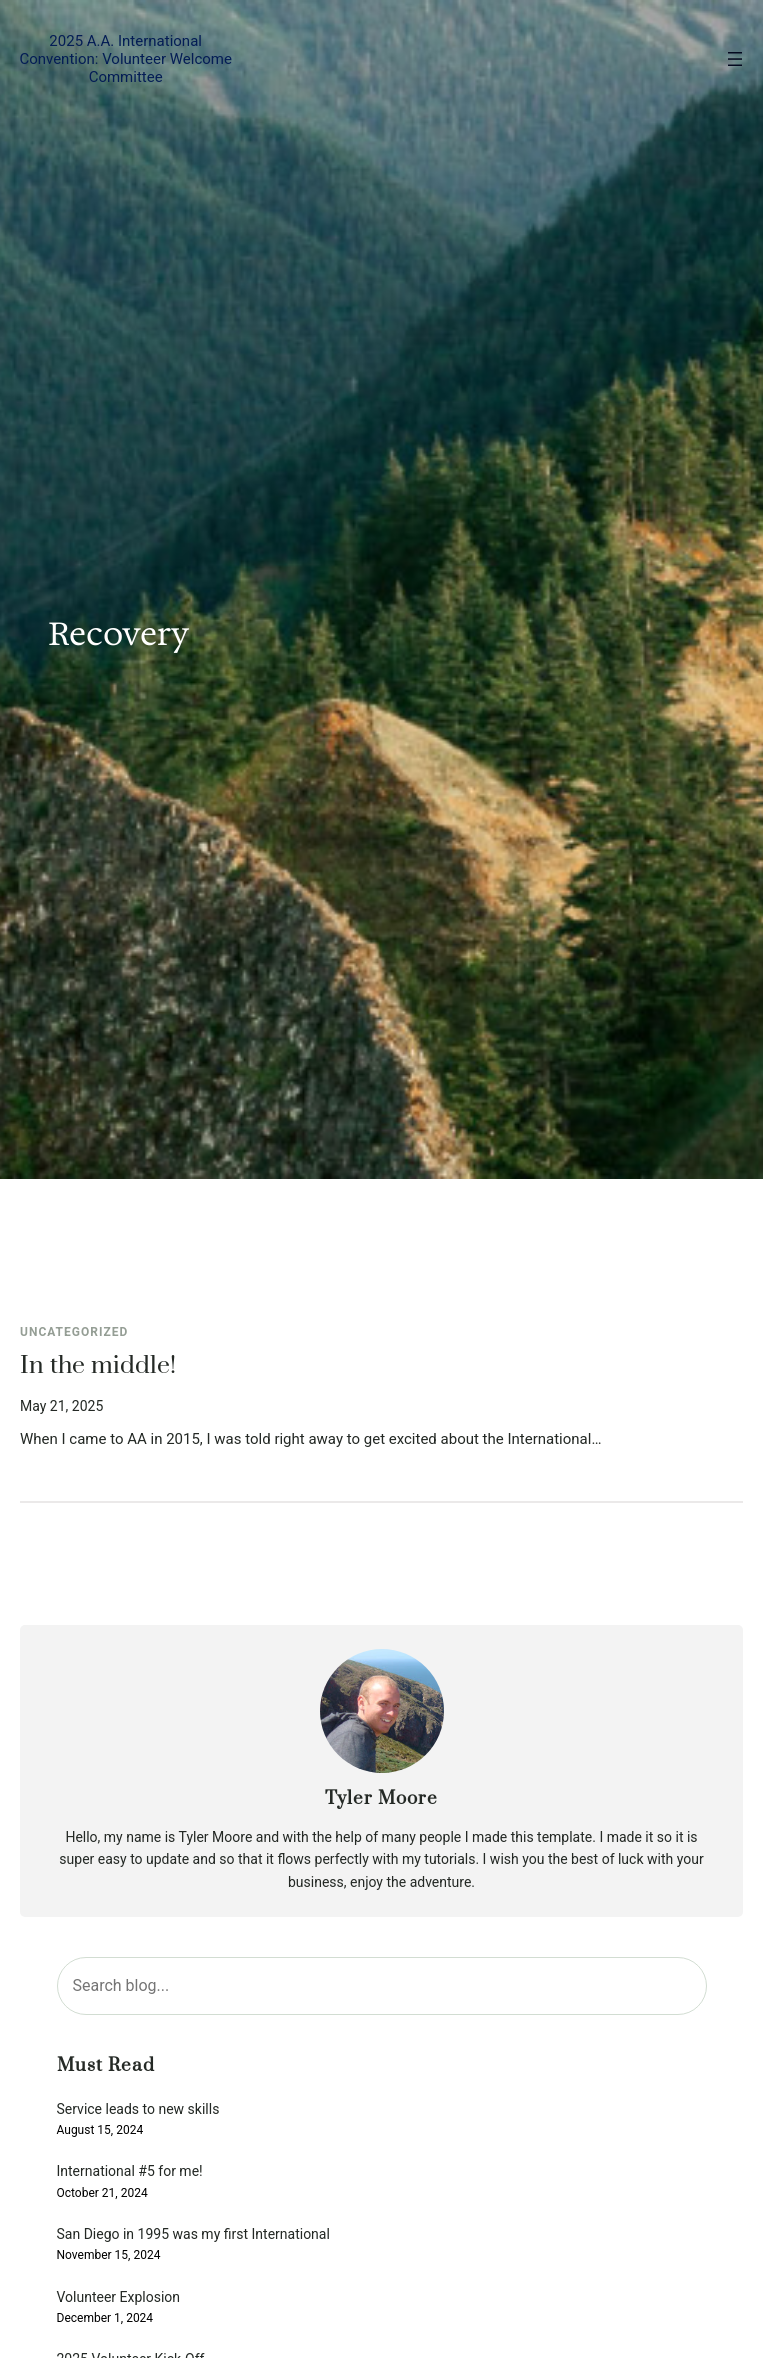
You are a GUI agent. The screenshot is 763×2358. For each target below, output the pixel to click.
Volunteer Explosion (119, 2297)
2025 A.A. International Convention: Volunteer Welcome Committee (125, 59)
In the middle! (98, 1366)
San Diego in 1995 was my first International (193, 2234)
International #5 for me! (130, 2171)
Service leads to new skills (138, 2109)
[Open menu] (735, 59)
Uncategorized (74, 1332)
